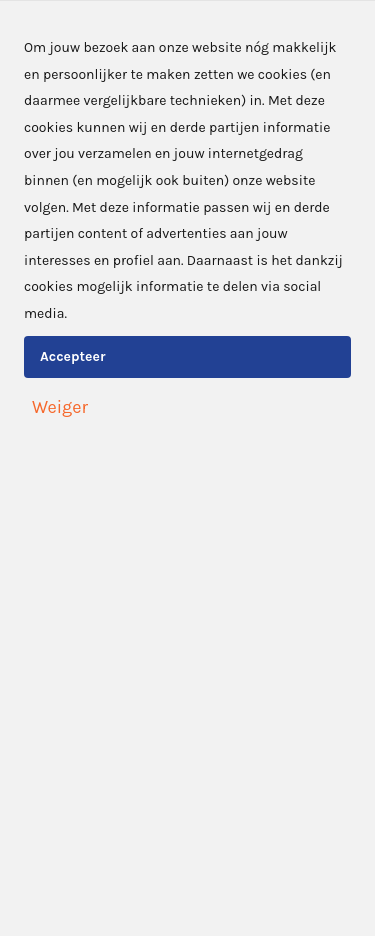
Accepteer (72, 356)
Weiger (60, 407)
